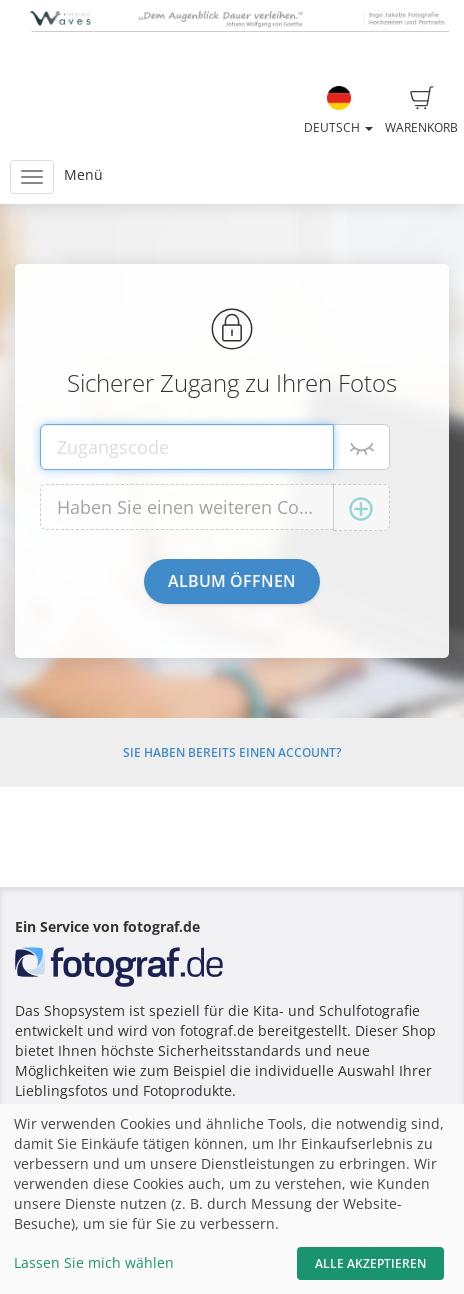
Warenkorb (421, 111)
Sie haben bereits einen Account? (232, 752)
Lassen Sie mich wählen (94, 1262)
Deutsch (338, 111)
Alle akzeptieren (370, 1263)
